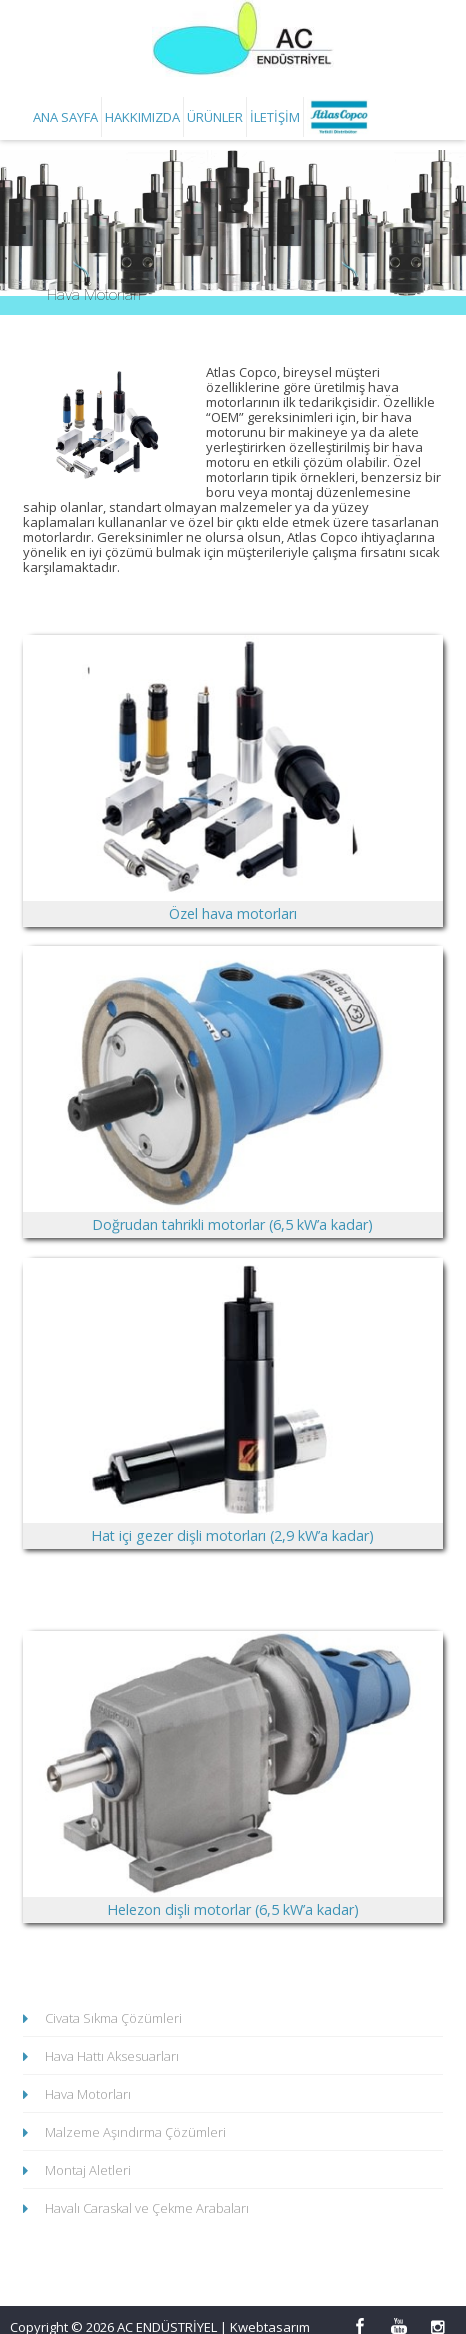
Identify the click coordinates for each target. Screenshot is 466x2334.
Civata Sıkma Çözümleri (113, 2019)
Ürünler (215, 117)
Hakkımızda (142, 117)
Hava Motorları (88, 2095)
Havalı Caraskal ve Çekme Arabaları (147, 2209)
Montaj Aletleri (88, 2171)
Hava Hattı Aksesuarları (112, 2057)
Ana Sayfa (65, 117)
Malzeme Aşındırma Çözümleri (135, 2133)
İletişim (275, 117)
